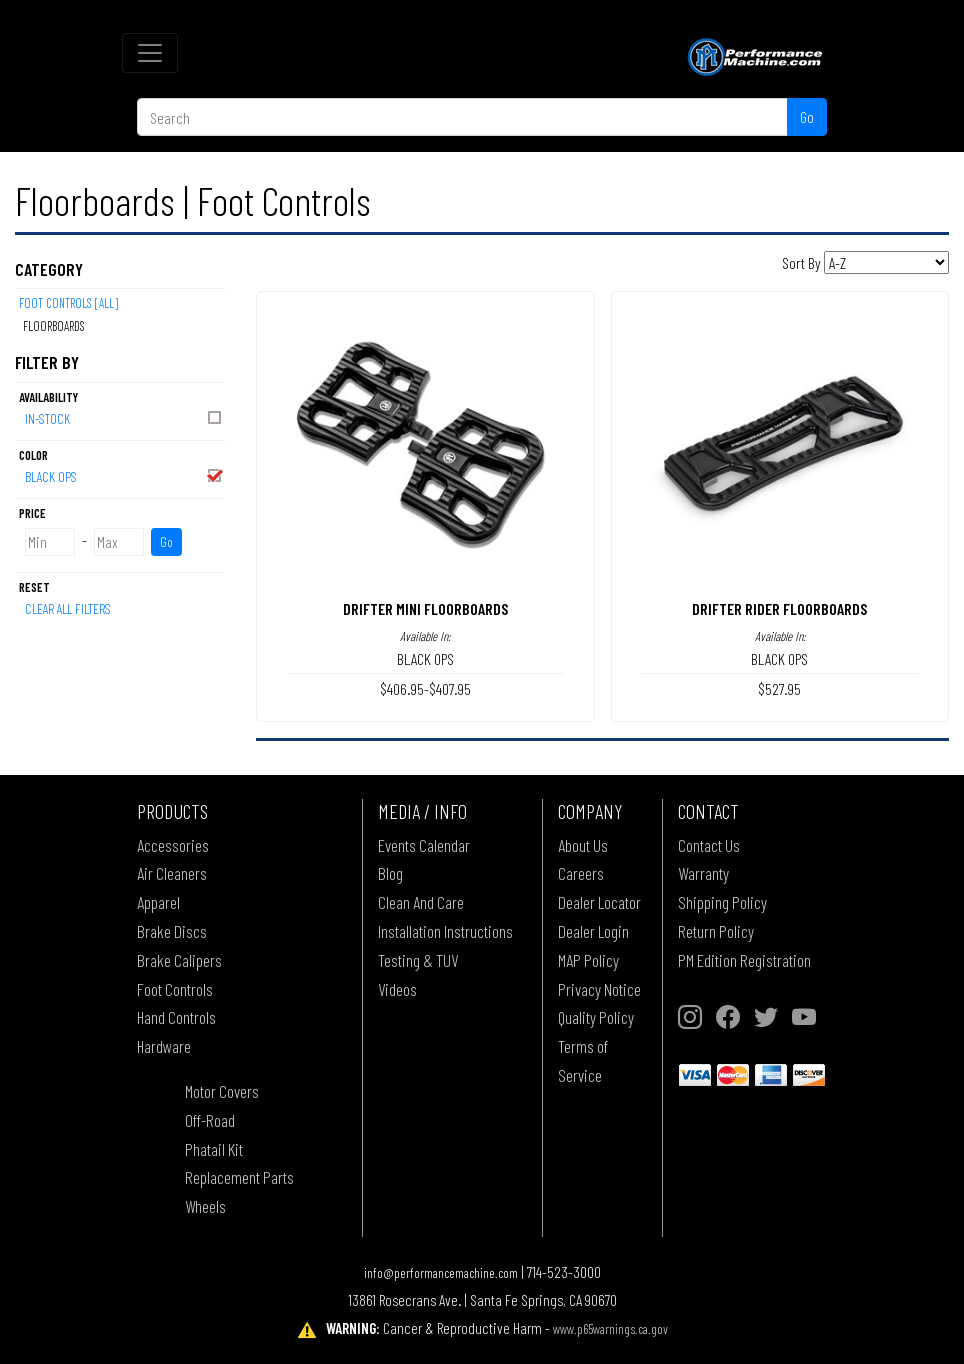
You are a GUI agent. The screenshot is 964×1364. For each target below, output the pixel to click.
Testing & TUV (418, 960)
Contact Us (709, 845)
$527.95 (779, 688)
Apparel (158, 902)
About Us (583, 845)
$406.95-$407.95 (425, 688)
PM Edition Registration (744, 960)
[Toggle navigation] (150, 53)
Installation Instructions (445, 931)
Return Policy (716, 931)
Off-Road (210, 1120)
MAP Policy (588, 960)
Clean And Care (421, 902)
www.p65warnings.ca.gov (610, 1328)
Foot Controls (175, 989)
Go (807, 116)
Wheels (205, 1206)
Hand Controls (176, 1017)
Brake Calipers (179, 960)
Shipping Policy (722, 902)
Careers (581, 873)
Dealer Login (593, 931)
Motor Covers (222, 1091)
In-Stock (124, 417)
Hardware (164, 1046)
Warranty (703, 873)
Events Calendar (424, 845)
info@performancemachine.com (441, 1272)
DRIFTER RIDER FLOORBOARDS (779, 608)
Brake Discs (172, 931)
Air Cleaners (172, 873)
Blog (390, 873)
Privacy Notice (599, 989)
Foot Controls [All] (68, 303)
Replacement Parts (239, 1177)
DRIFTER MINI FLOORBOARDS (425, 608)
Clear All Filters (68, 608)
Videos (397, 989)
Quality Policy (596, 1017)
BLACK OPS (124, 475)
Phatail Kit (214, 1149)
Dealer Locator (599, 902)
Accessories (173, 845)
